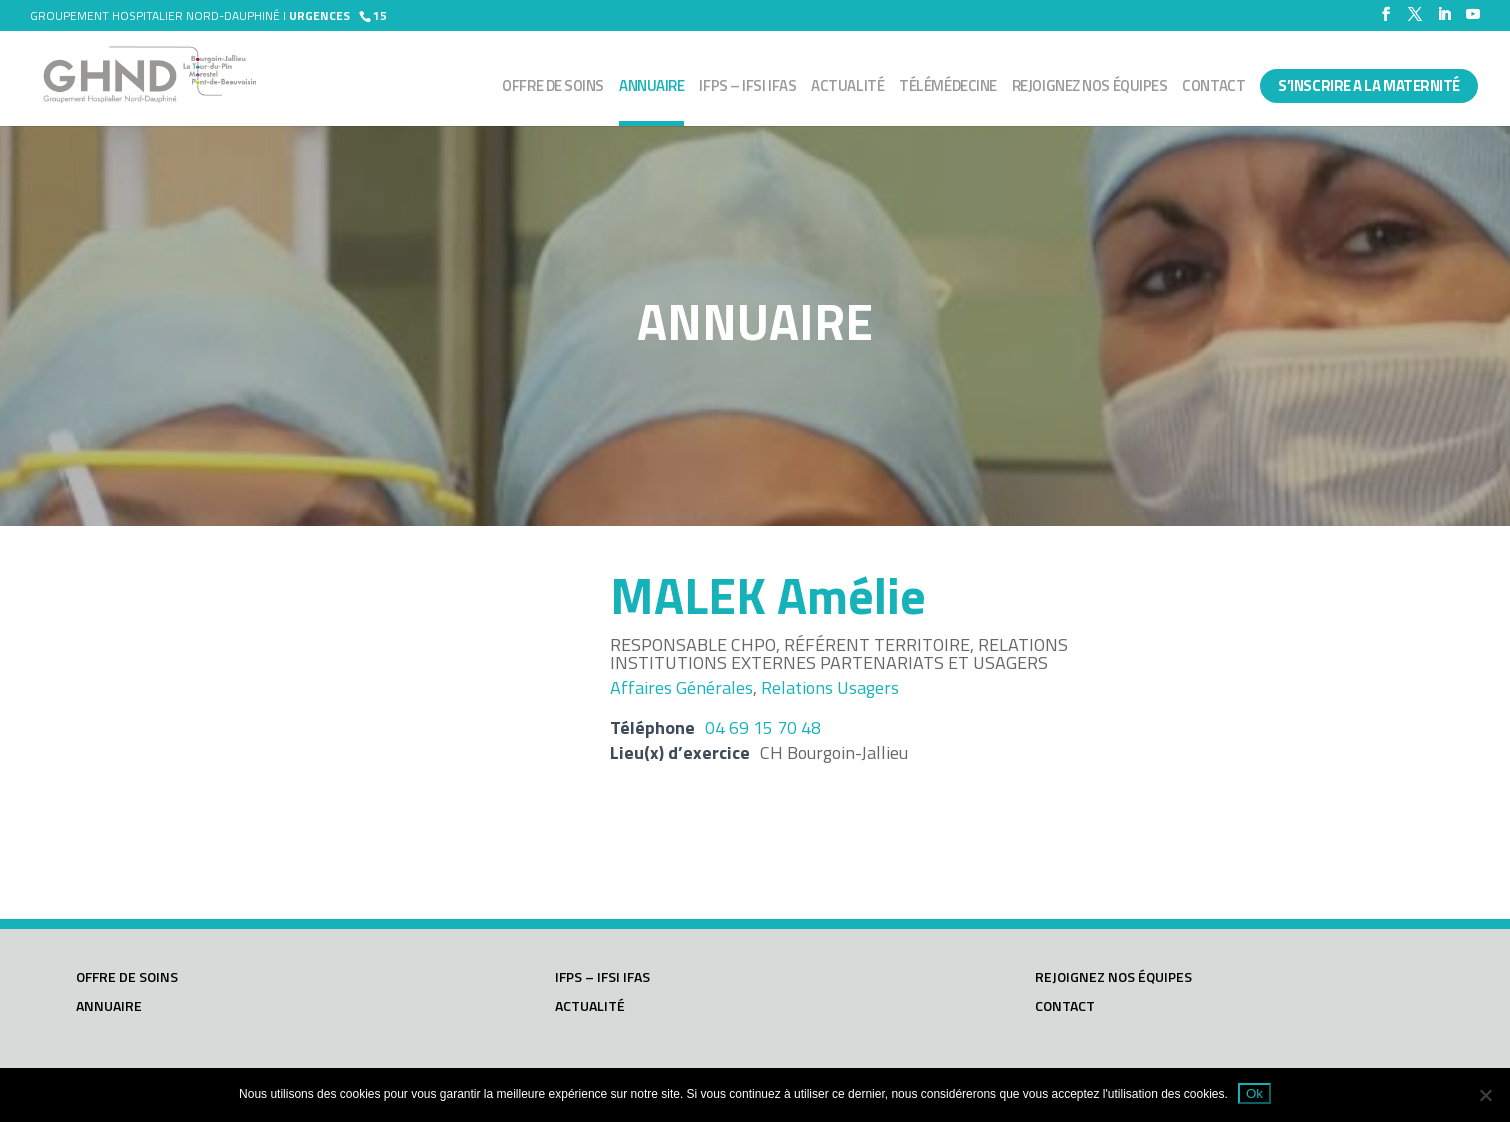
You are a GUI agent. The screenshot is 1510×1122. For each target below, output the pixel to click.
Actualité (847, 88)
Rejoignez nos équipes (1090, 88)
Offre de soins (553, 88)
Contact (1213, 88)
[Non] (1485, 1095)
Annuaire (651, 88)
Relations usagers (830, 687)
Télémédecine (948, 88)
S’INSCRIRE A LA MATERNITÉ (1369, 85)
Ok (1254, 1093)
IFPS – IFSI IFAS (747, 88)
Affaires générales (681, 687)
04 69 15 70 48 (763, 727)
